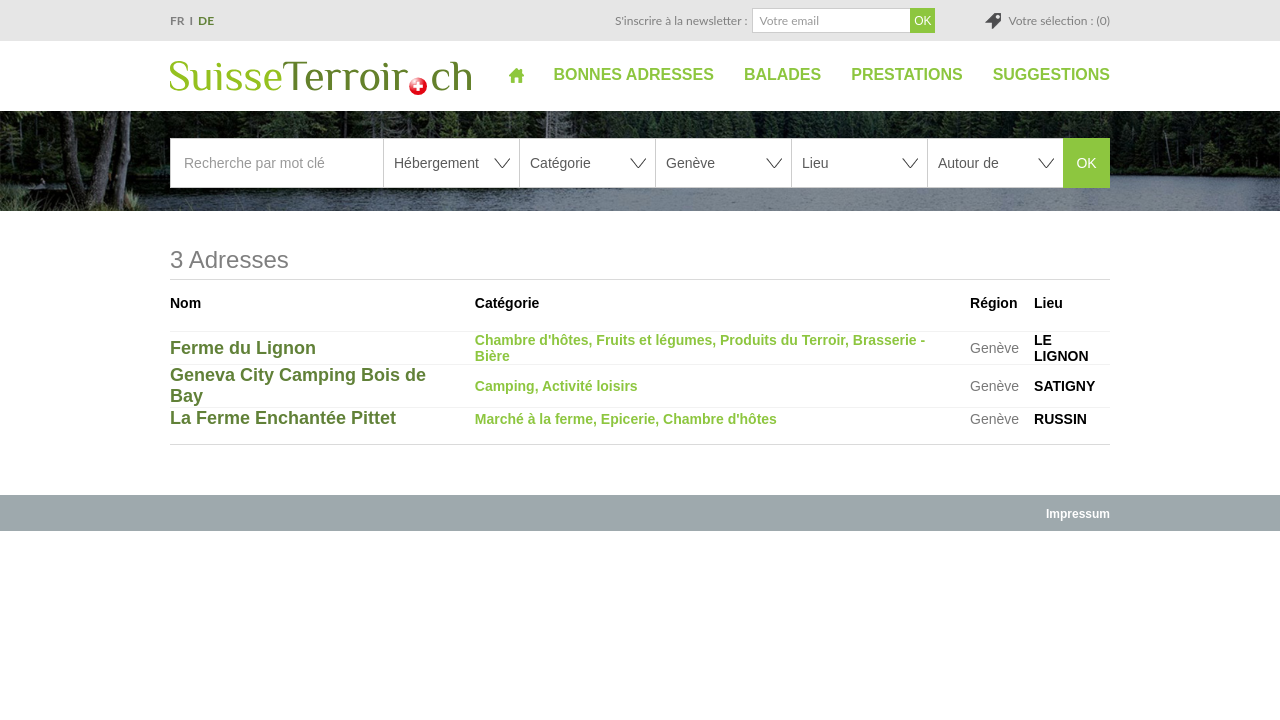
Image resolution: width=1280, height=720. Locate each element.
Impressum (1078, 514)
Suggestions (1051, 74)
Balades (782, 74)
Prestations (906, 74)
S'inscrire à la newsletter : (681, 20)
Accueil (516, 75)
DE (206, 20)
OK (1086, 163)
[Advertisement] (640, 577)
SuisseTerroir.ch (320, 78)
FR (177, 20)
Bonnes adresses (634, 74)
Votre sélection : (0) (1059, 20)
